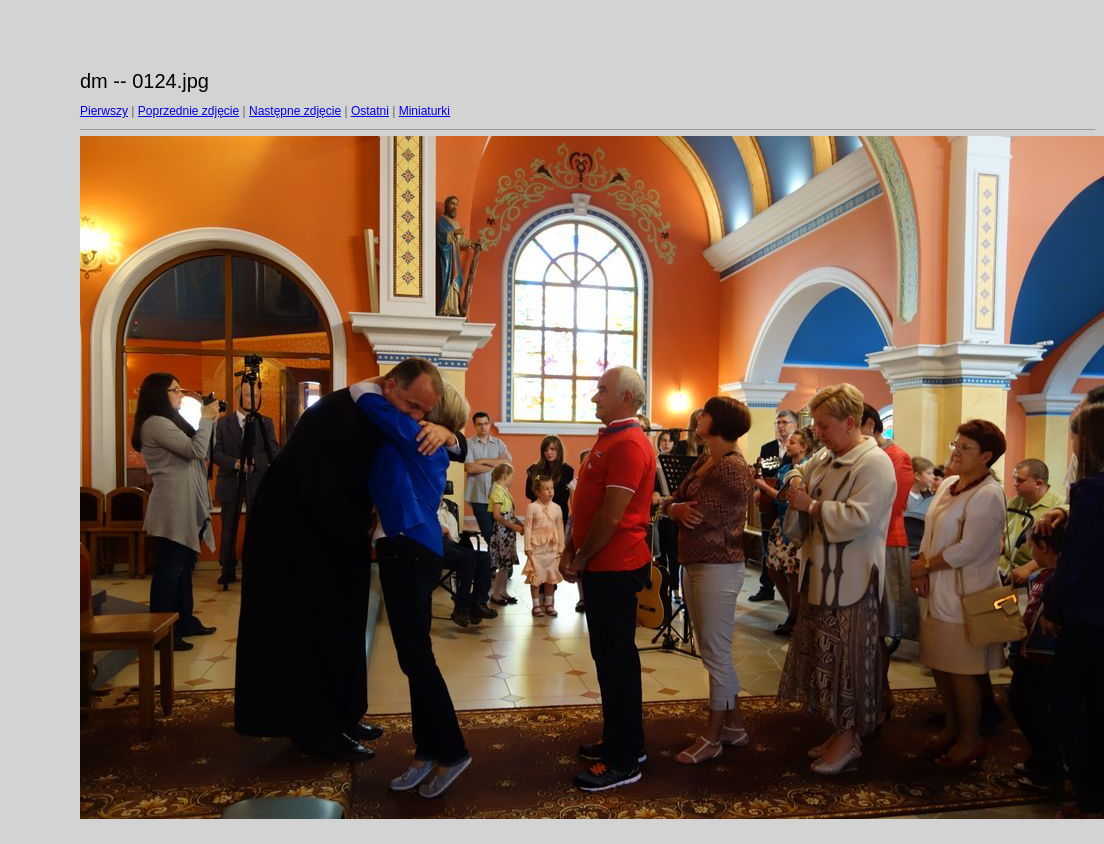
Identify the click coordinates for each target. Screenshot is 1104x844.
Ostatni (370, 111)
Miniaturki (424, 111)
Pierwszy (104, 111)
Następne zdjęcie (295, 111)
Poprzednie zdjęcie (188, 111)
